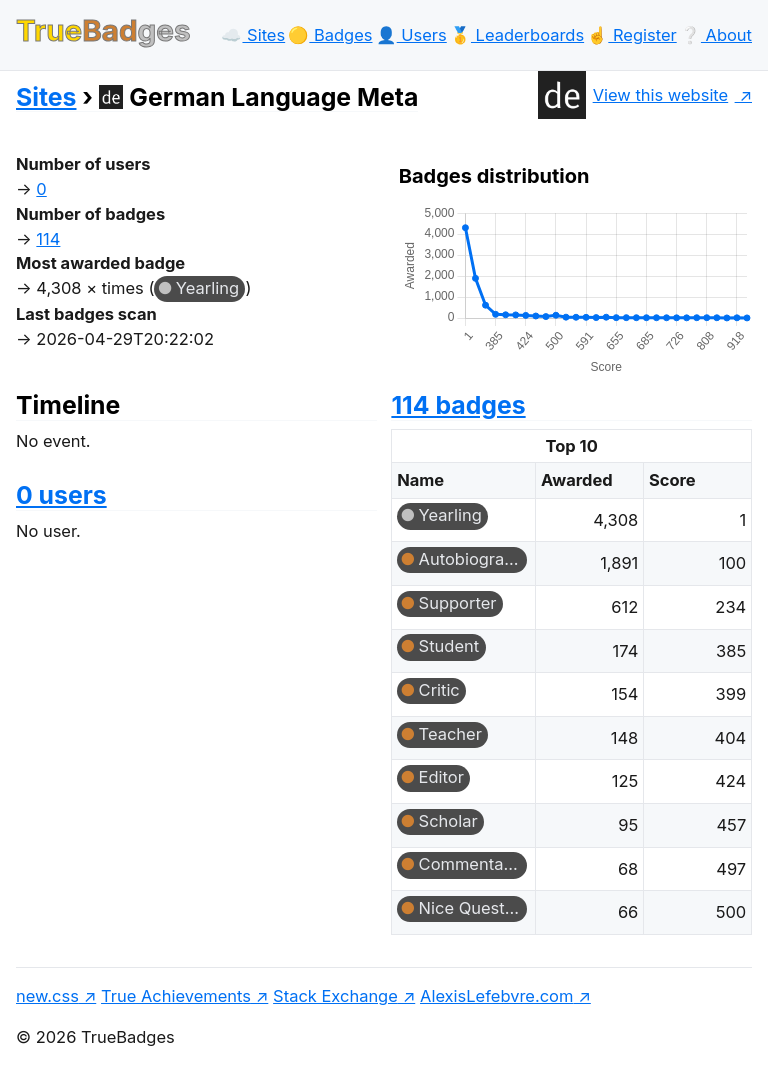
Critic (439, 690)
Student (449, 646)
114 (48, 239)
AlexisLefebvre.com (496, 996)
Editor (441, 777)
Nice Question (473, 908)
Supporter (458, 603)
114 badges (458, 405)
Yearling (207, 288)
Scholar (448, 821)
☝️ (631, 35)
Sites (46, 97)
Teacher (450, 734)
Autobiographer (473, 559)
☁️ (253, 35)
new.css (47, 996)
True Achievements (176, 996)
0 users (61, 495)
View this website (633, 95)
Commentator (472, 864)
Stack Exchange (335, 996)
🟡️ (330, 35)
